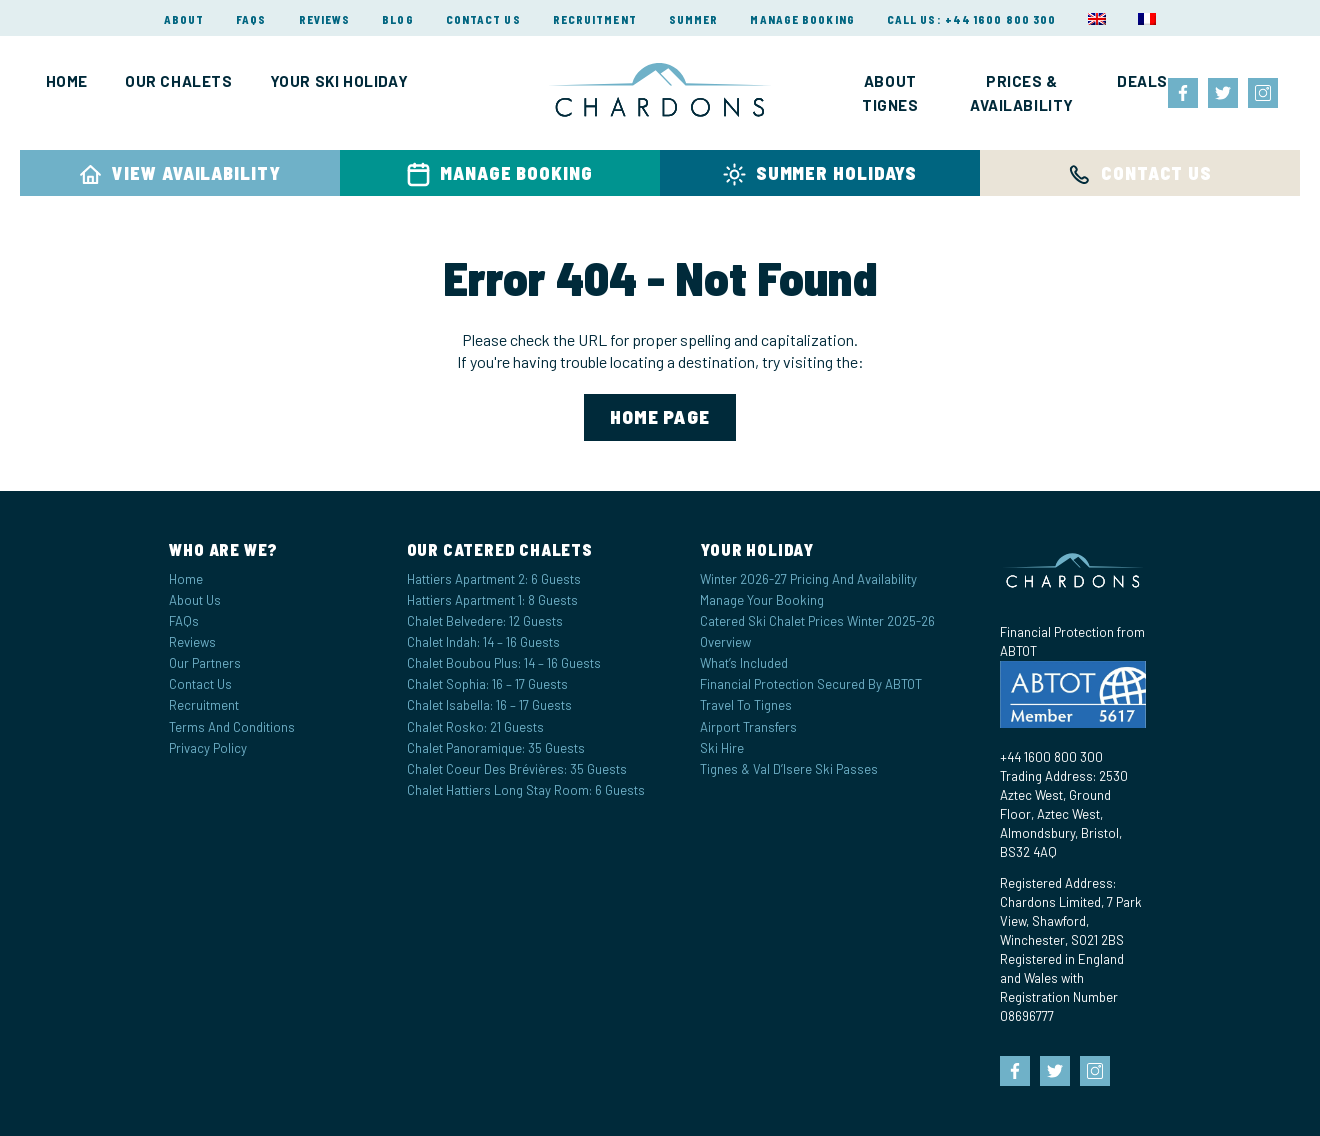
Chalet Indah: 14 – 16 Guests (483, 642)
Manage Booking (802, 19)
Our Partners (205, 663)
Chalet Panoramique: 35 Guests (496, 748)
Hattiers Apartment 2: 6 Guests (494, 579)
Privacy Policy (208, 748)
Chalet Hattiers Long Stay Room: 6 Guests (526, 790)
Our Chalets (179, 81)
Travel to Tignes (746, 705)
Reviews (325, 19)
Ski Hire (722, 748)
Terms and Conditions (232, 727)
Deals (1142, 81)
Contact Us (483, 19)
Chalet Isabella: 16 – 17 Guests (489, 705)
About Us (195, 600)
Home (67, 81)
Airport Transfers (748, 727)
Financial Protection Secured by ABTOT (811, 684)
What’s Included (744, 663)
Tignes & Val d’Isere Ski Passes (789, 769)
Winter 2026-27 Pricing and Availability (808, 579)
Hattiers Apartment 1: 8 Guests (492, 600)
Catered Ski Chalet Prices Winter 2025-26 (817, 621)
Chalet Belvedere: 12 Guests (485, 621)
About (184, 19)
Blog (397, 19)
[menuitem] (1097, 19)
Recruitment (595, 19)
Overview (725, 642)
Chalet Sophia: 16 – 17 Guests (487, 684)
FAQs (251, 19)
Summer (694, 19)
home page (660, 416)
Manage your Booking (762, 600)
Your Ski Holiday (339, 81)
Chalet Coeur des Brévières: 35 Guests (517, 769)
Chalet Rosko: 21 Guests (475, 727)
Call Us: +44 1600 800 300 (972, 19)
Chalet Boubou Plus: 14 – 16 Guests (504, 663)
